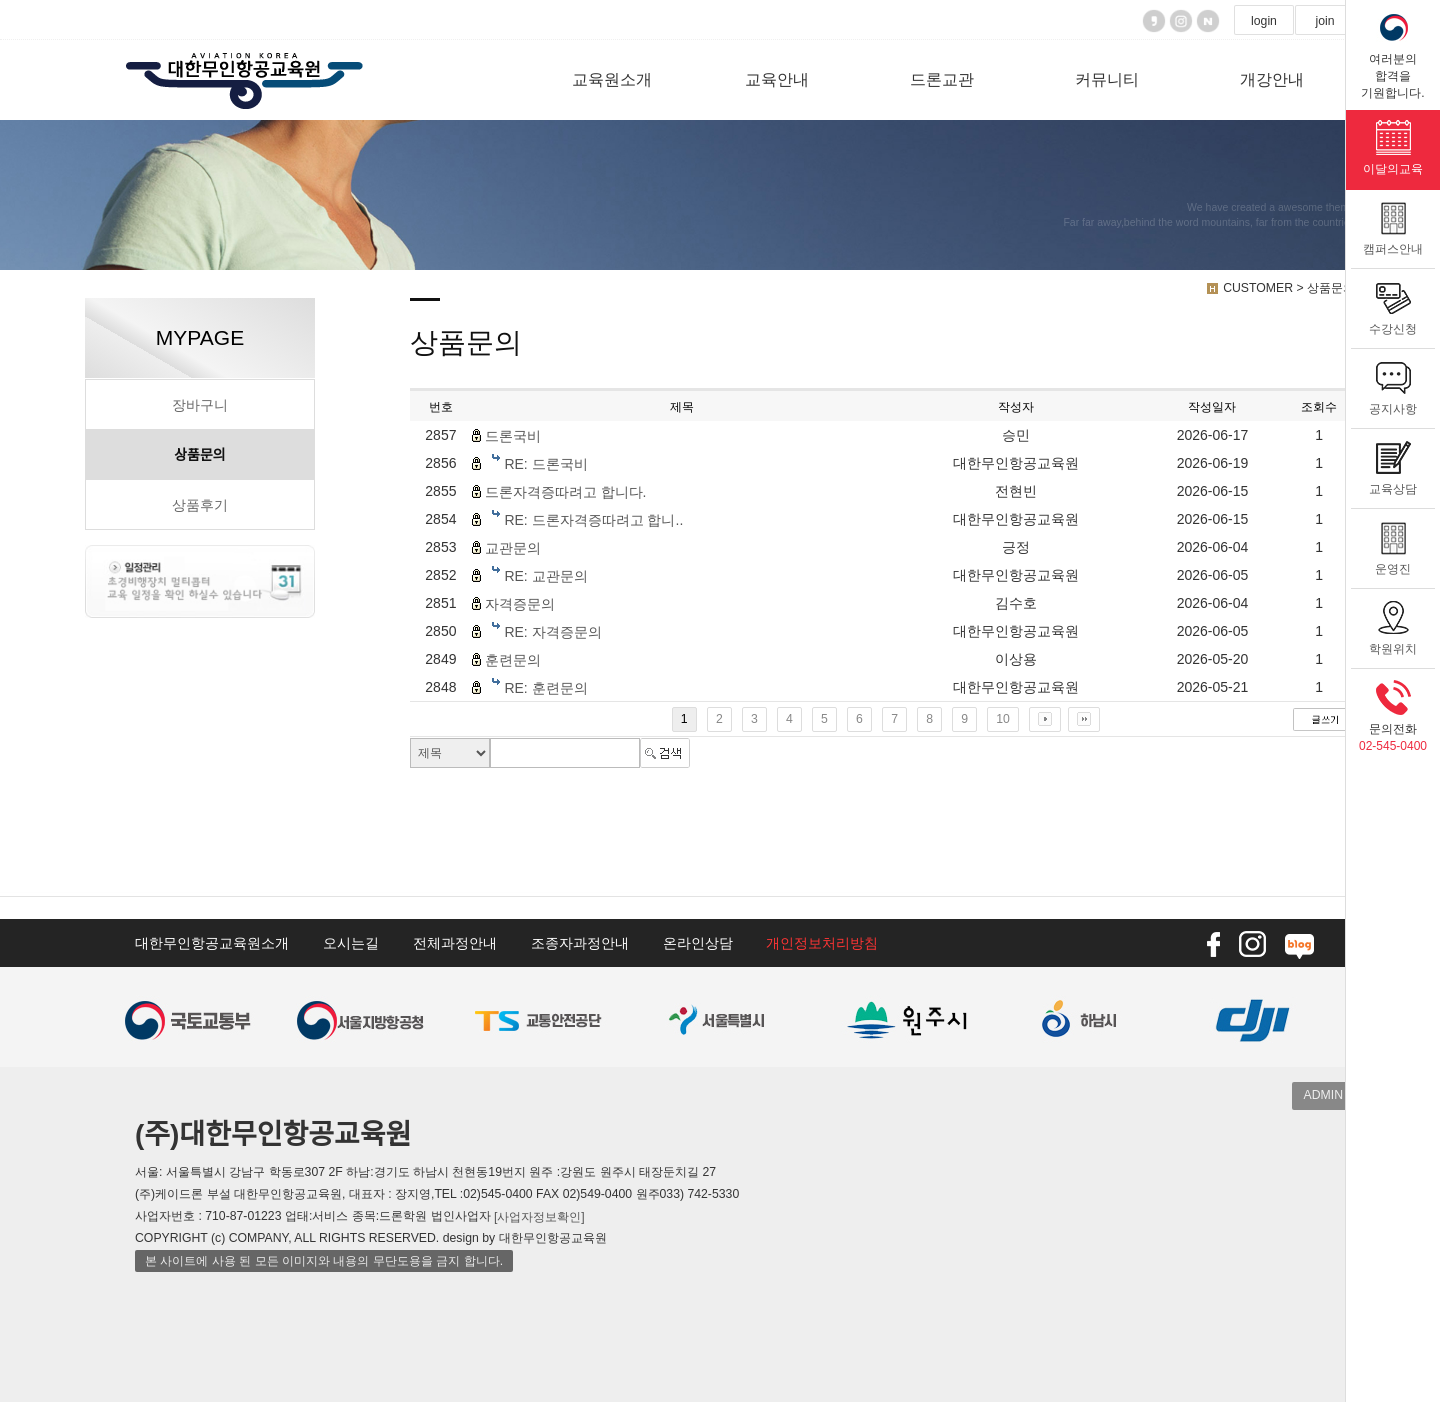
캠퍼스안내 (1393, 223)
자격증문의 (520, 604)
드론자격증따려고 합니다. (566, 492)
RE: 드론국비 (545, 464)
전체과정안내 (455, 943)
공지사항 (1393, 383)
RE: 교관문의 (545, 576)
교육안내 (777, 79)
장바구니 (200, 405)
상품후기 (200, 505)
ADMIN (1323, 1095)
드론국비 (513, 436)
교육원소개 (612, 79)
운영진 (1393, 543)
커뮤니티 (1107, 79)
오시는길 (351, 943)
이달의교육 (1393, 143)
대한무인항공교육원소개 (212, 943)
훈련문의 (513, 660)
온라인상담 (698, 943)
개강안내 (1272, 79)
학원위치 (1393, 623)
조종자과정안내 (580, 943)
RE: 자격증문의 (552, 632)
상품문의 (200, 455)
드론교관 (942, 79)
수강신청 (1393, 303)
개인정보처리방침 (822, 943)
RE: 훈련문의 (545, 688)
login (1264, 21)
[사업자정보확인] (539, 1216)
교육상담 (1393, 463)
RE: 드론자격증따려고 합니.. (593, 520)
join (1324, 21)
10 (1003, 719)
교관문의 (513, 548)
